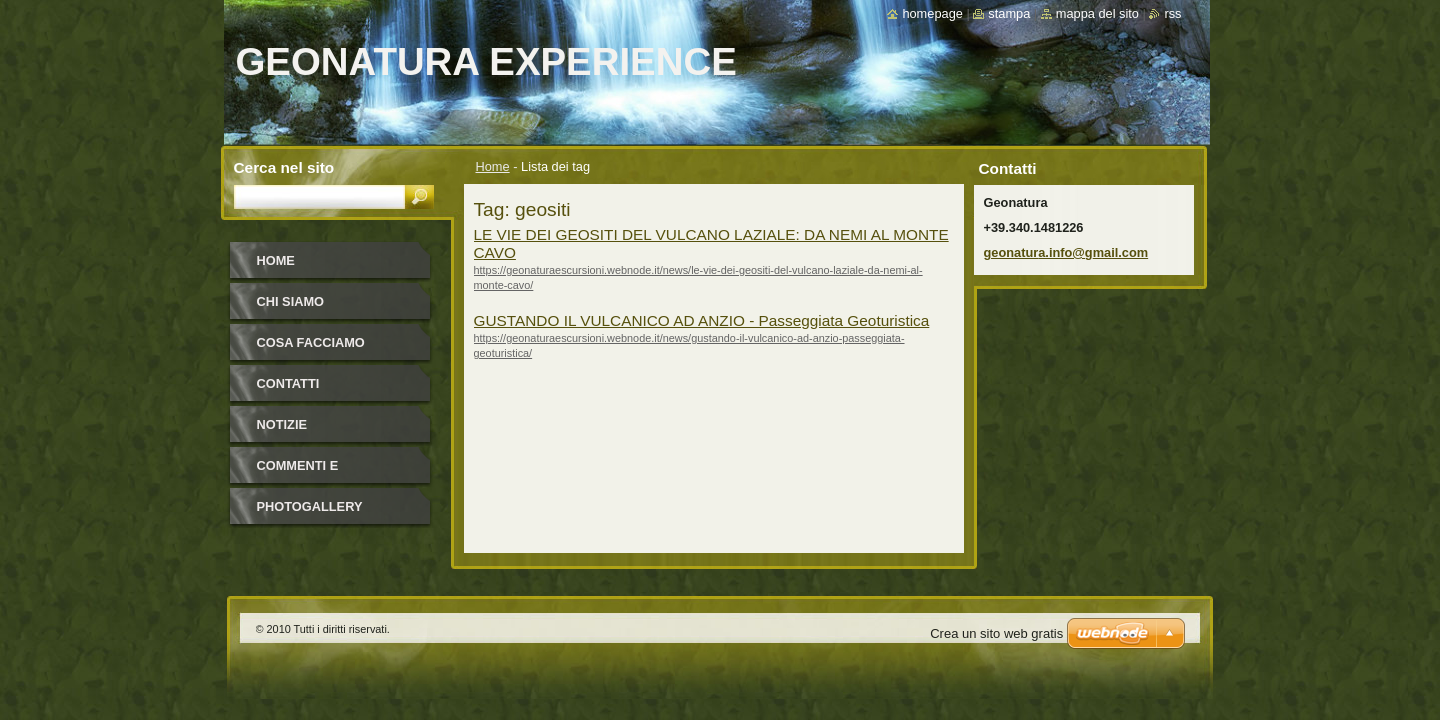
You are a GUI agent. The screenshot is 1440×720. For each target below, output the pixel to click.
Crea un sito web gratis (996, 633)
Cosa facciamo (311, 342)
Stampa (1009, 13)
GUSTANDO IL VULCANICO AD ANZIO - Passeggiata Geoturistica (702, 320)
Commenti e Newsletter (301, 472)
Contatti (288, 383)
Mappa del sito (1097, 13)
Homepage (932, 13)
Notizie (282, 424)
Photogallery (310, 506)
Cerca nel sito (284, 167)
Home (493, 166)
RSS (1172, 13)
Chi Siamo (291, 301)
